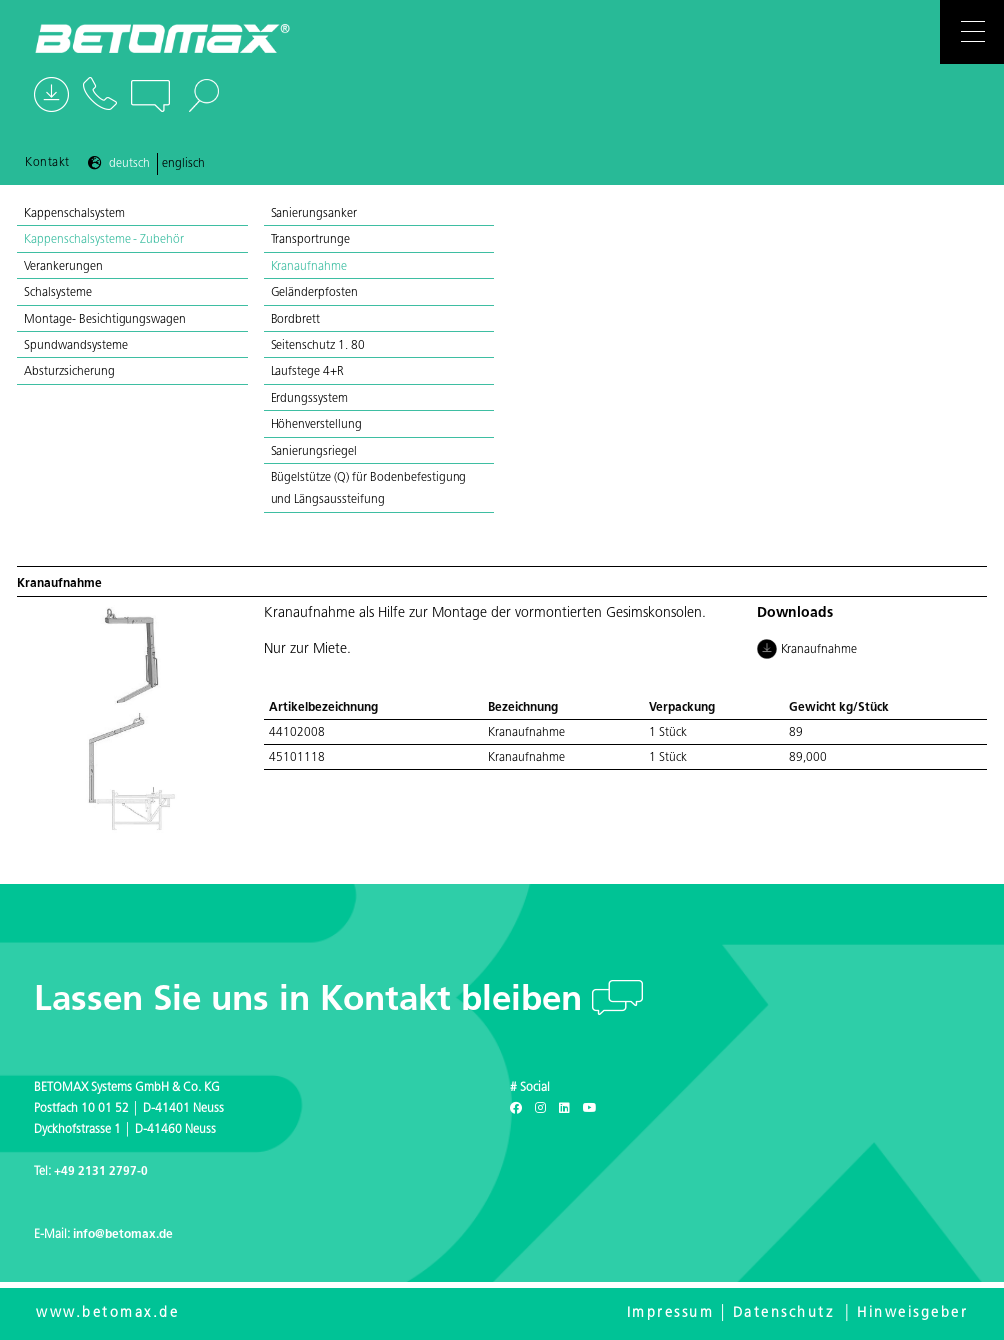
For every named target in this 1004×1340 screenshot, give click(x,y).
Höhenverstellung (317, 425)
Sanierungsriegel (314, 452)
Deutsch (129, 164)
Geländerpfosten (315, 293)
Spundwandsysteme (77, 346)
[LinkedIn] (564, 1109)
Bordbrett (296, 320)
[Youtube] (590, 1109)
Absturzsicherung (69, 372)
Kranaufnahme (309, 267)
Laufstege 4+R (308, 372)
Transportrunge (311, 240)
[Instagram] (540, 1109)
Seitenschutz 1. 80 (318, 346)
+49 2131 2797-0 (101, 1172)
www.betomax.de (107, 1313)
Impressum (671, 1313)
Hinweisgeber (912, 1313)
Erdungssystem (310, 399)
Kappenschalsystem (75, 214)
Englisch (183, 164)
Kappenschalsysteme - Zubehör (105, 240)
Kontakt (47, 163)
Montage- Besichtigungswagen (106, 320)
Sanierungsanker (314, 214)
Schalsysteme (59, 293)
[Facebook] (516, 1109)
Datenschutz (784, 1313)
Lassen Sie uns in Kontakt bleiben (313, 1001)
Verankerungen (65, 267)
